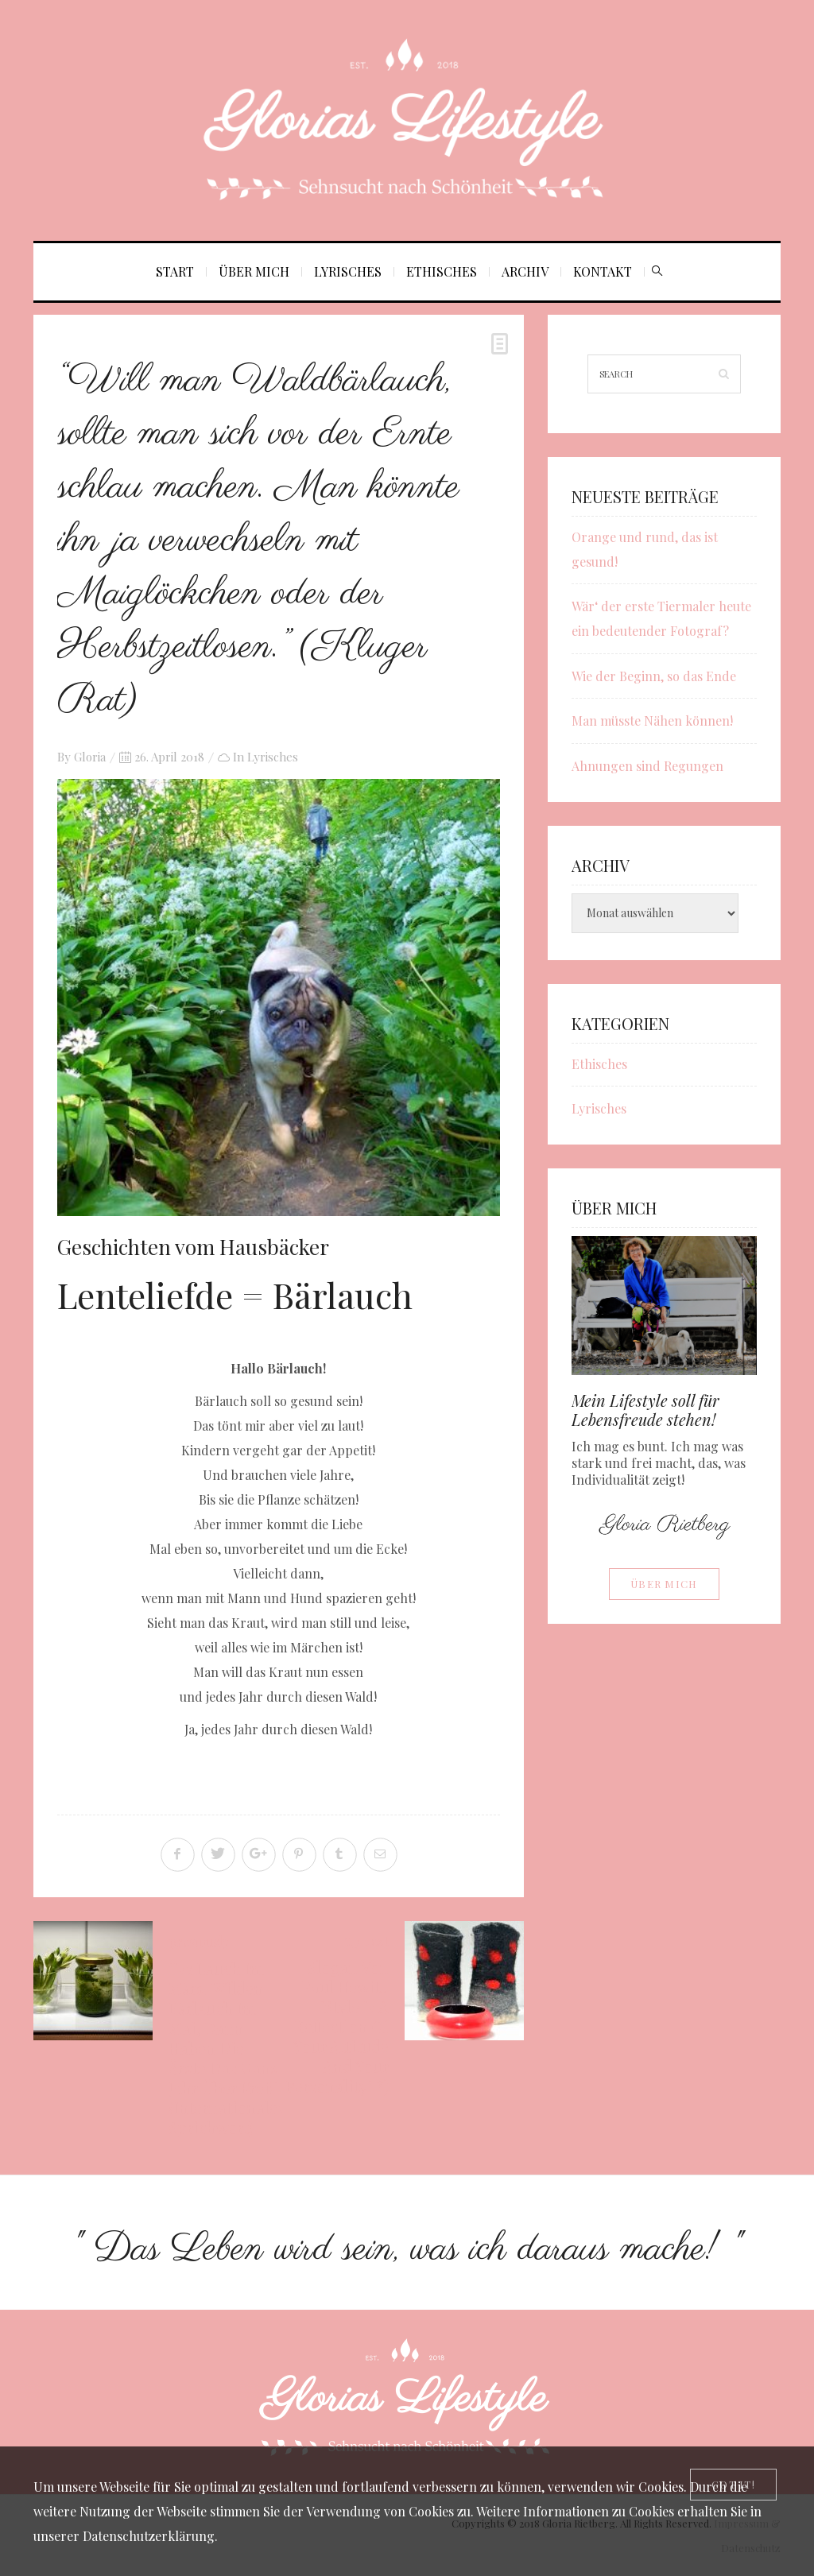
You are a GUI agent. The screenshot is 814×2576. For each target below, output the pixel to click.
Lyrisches (348, 271)
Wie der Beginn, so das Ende (654, 676)
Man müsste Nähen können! (652, 720)
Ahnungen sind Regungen (647, 765)
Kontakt (602, 271)
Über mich (254, 271)
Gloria (90, 757)
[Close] (733, 2484)
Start (175, 271)
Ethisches (441, 271)
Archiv (525, 271)
